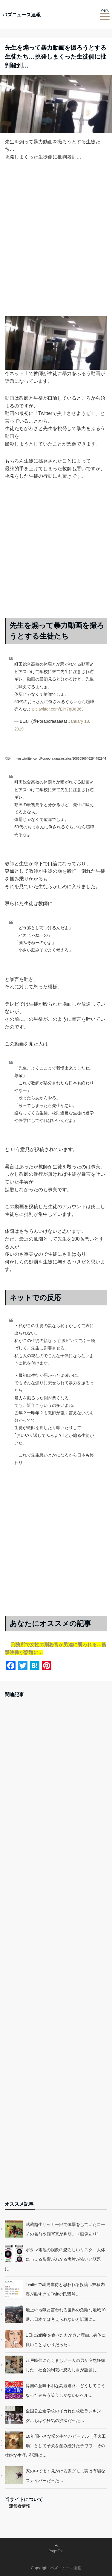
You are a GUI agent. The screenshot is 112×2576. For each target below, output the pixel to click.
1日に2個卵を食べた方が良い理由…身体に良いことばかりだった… (66, 2340)
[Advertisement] (56, 243)
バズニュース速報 (21, 14)
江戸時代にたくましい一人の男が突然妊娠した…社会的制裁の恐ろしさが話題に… (65, 2365)
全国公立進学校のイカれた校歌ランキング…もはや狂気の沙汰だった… (63, 2416)
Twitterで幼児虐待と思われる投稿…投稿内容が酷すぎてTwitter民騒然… (65, 2289)
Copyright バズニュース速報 (56, 2568)
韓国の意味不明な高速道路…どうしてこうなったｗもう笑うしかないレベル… (65, 2390)
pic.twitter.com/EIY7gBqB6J (58, 709)
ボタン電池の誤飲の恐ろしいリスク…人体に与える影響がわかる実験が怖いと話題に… (55, 2259)
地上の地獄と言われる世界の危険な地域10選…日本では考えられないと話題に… (66, 2314)
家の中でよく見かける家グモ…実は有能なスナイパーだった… (65, 2476)
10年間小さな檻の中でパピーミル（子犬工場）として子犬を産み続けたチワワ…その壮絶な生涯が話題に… (55, 2446)
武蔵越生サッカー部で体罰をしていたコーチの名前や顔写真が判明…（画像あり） (65, 2229)
